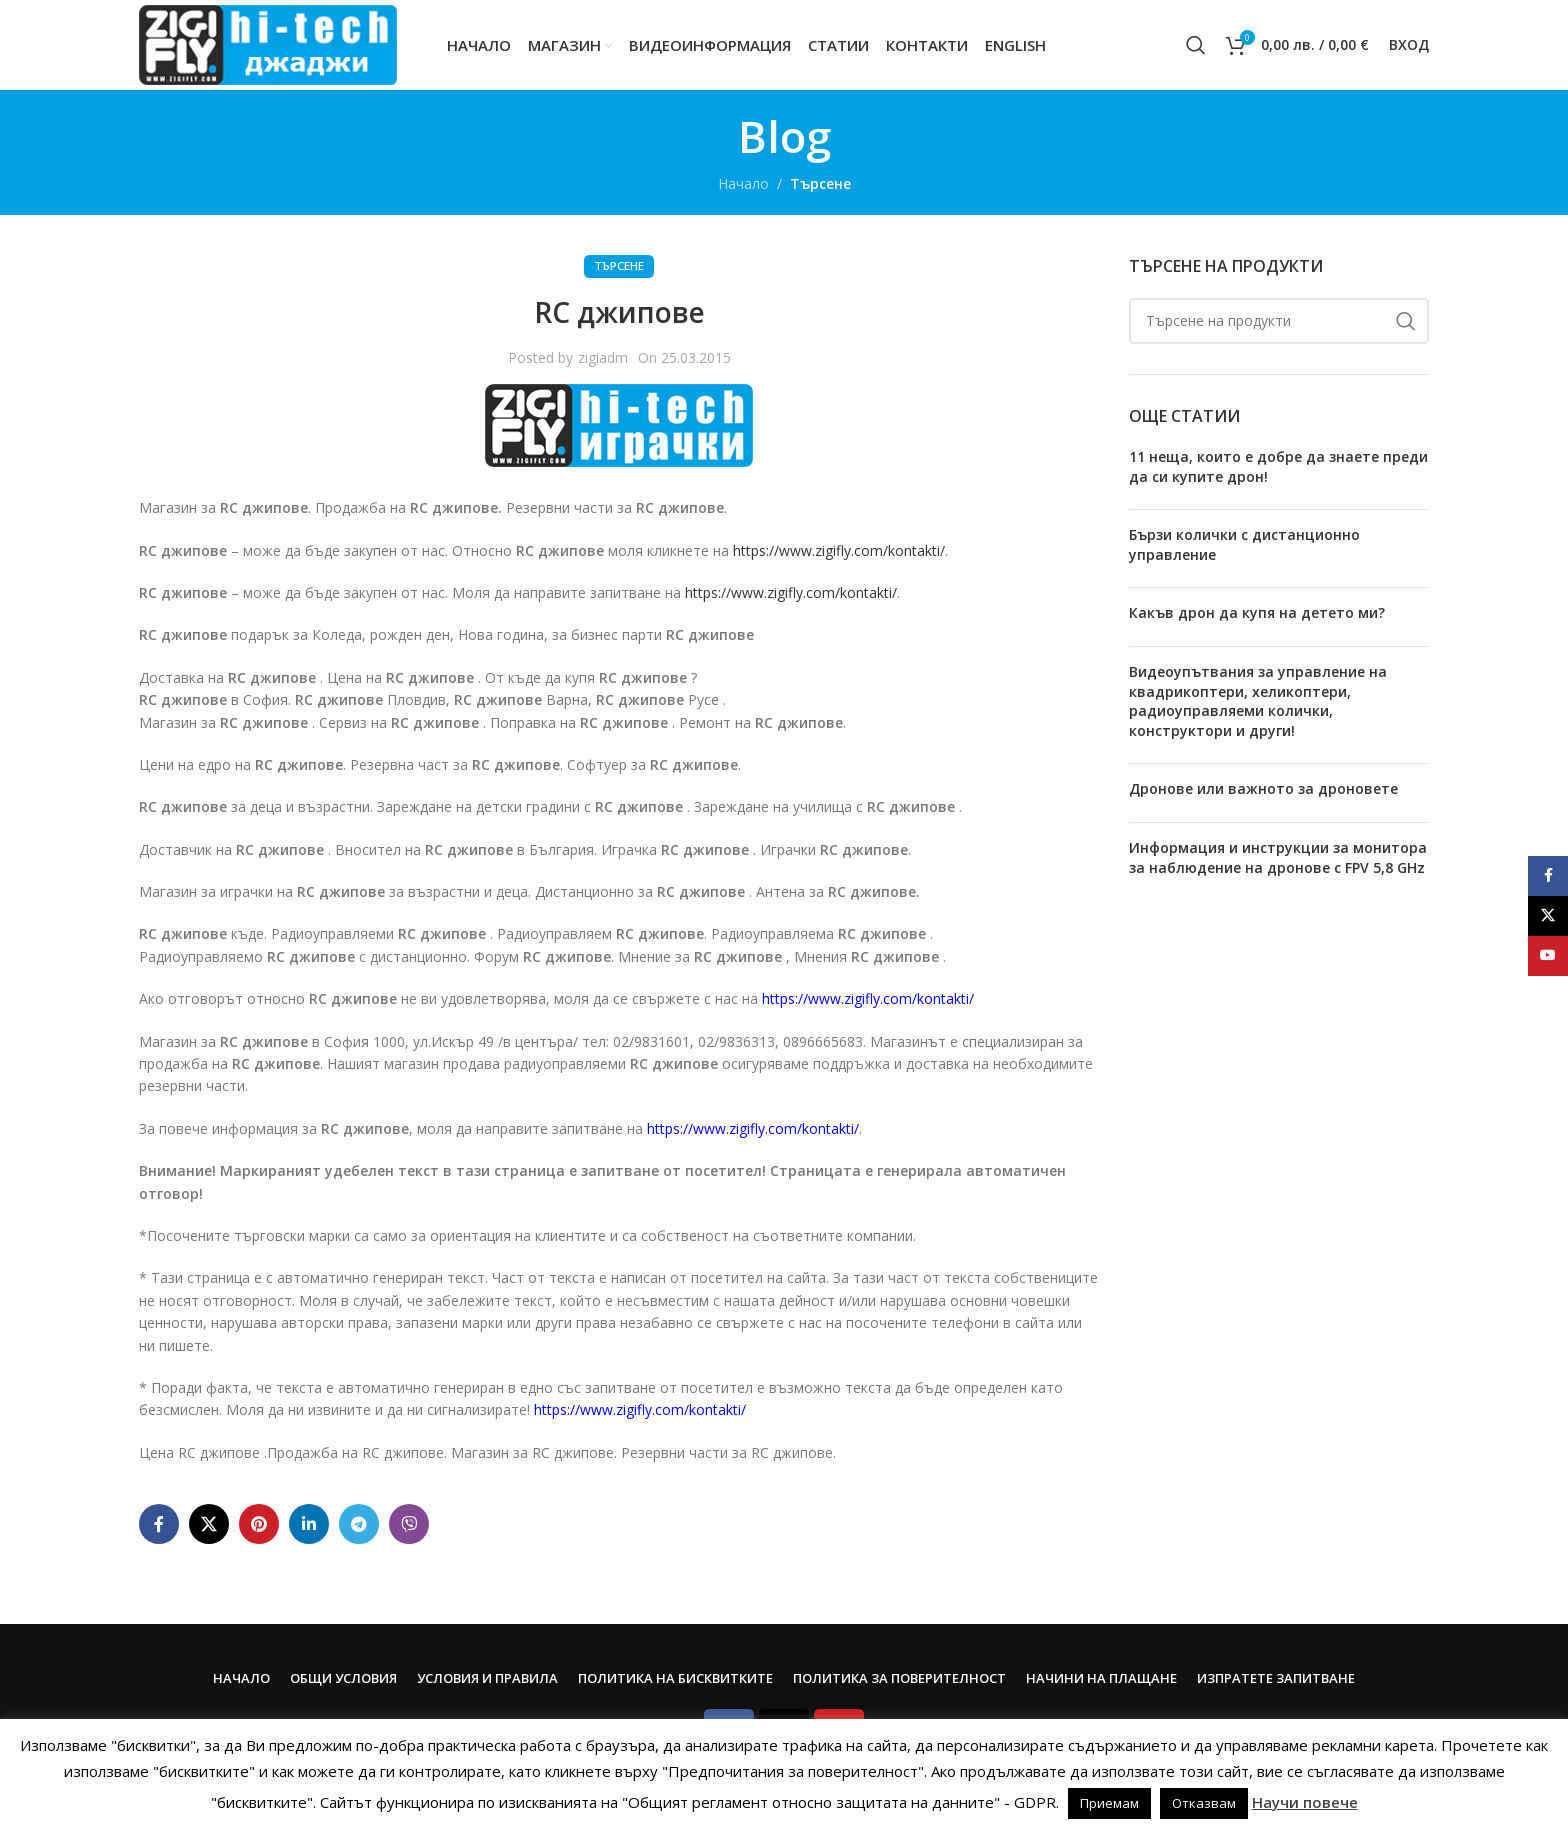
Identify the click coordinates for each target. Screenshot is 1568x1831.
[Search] (1196, 45)
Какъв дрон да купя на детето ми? (1257, 612)
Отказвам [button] (1204, 1803)
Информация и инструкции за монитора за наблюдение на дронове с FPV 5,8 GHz (1278, 857)
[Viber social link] (409, 1524)
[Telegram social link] (359, 1524)
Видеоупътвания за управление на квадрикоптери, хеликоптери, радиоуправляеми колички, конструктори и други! (1258, 701)
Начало (743, 183)
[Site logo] (268, 43)
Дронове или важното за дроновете (1263, 788)
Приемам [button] (1109, 1803)
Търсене (820, 183)
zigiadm (603, 357)
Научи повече (1305, 1802)
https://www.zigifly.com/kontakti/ (839, 550)
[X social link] (209, 1524)
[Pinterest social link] (259, 1524)
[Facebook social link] (159, 1524)
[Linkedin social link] (309, 1524)
